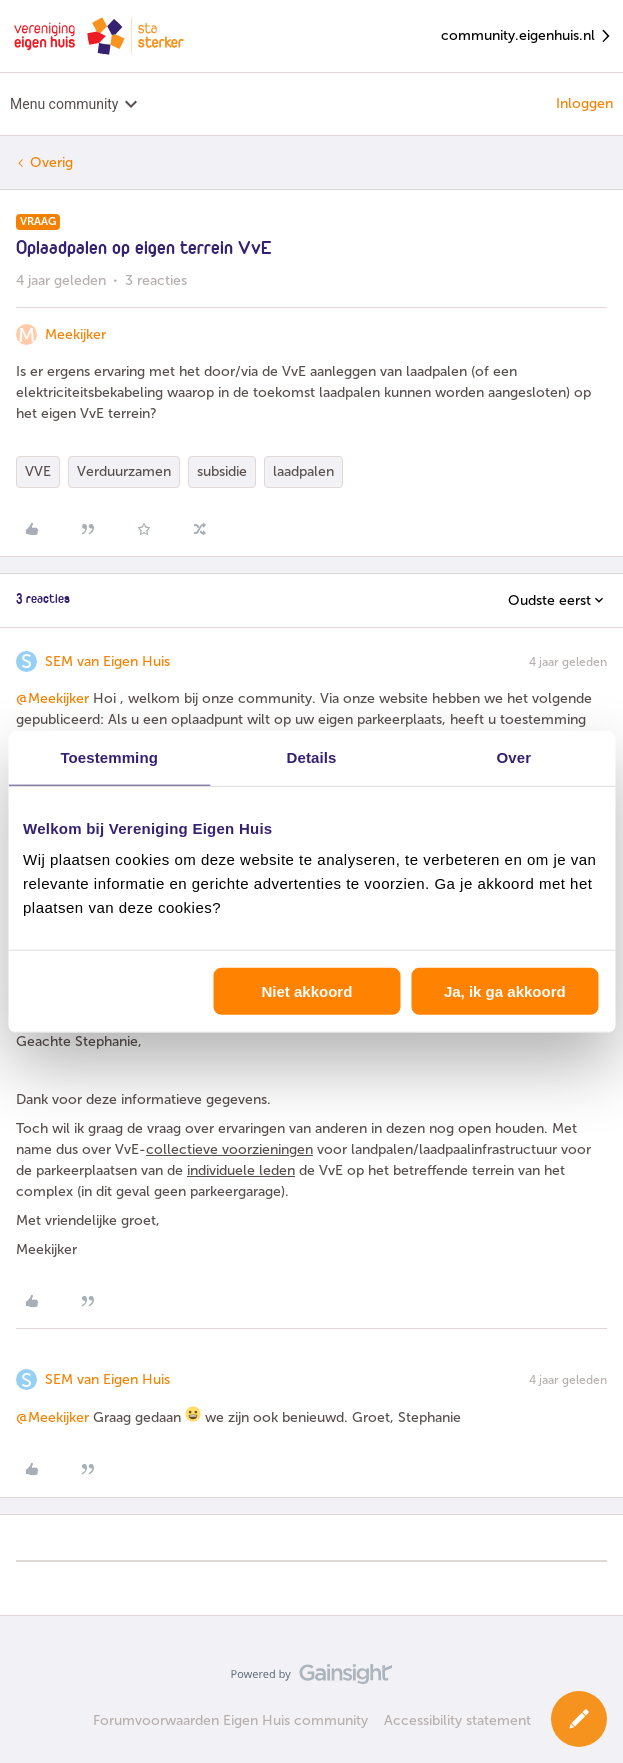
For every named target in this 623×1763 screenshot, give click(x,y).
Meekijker (75, 334)
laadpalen (303, 471)
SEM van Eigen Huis (107, 661)
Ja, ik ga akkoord (505, 991)
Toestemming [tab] (109, 756)
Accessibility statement (457, 1720)
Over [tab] (514, 756)
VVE (38, 471)
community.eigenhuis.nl (527, 36)
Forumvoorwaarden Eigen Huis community (230, 1720)
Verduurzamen (124, 471)
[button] (579, 1719)
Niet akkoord (306, 991)
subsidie (222, 471)
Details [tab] (312, 756)
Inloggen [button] (584, 103)
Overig (51, 162)
